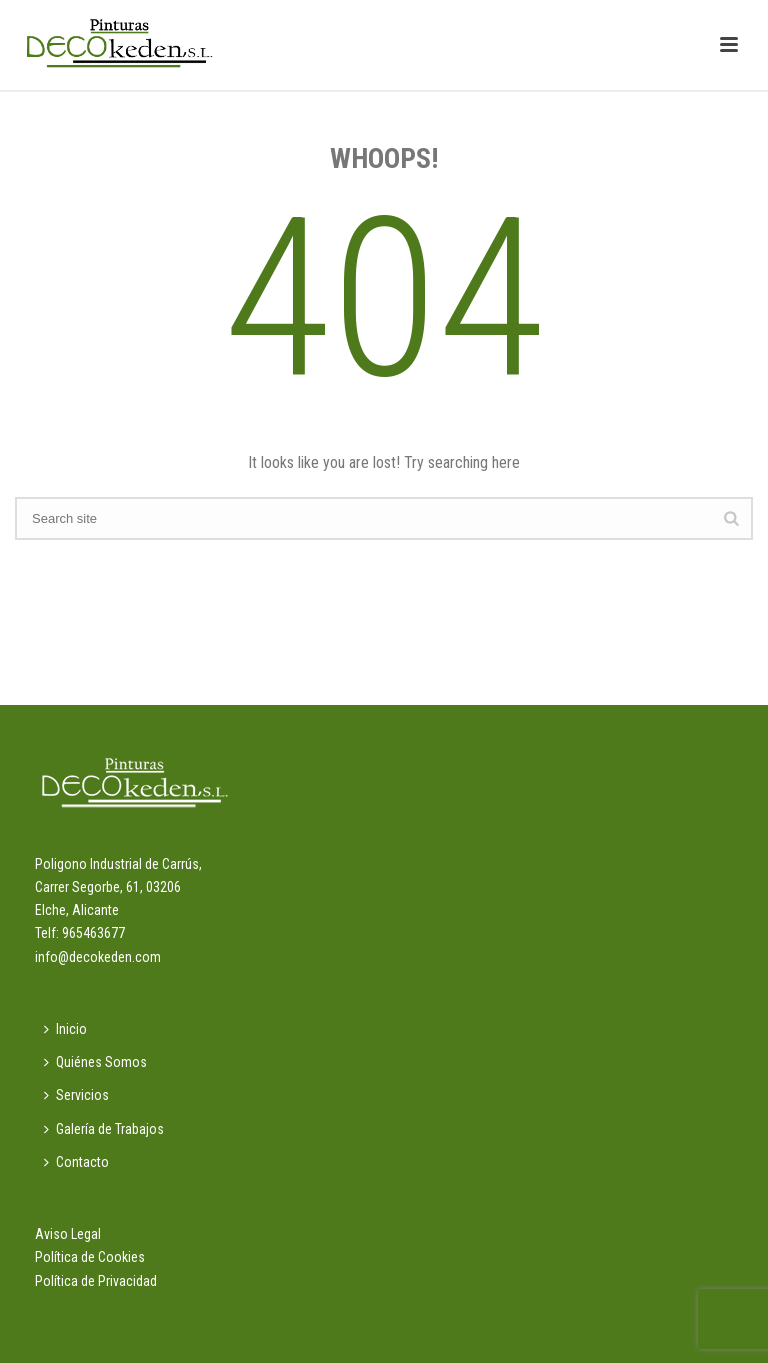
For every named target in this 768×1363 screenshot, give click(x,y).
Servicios (76, 1095)
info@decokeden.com (98, 957)
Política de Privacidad (96, 1281)
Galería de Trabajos (104, 1129)
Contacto (76, 1162)
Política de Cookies (90, 1257)
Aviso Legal (68, 1234)
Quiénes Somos (95, 1062)
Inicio (65, 1029)
